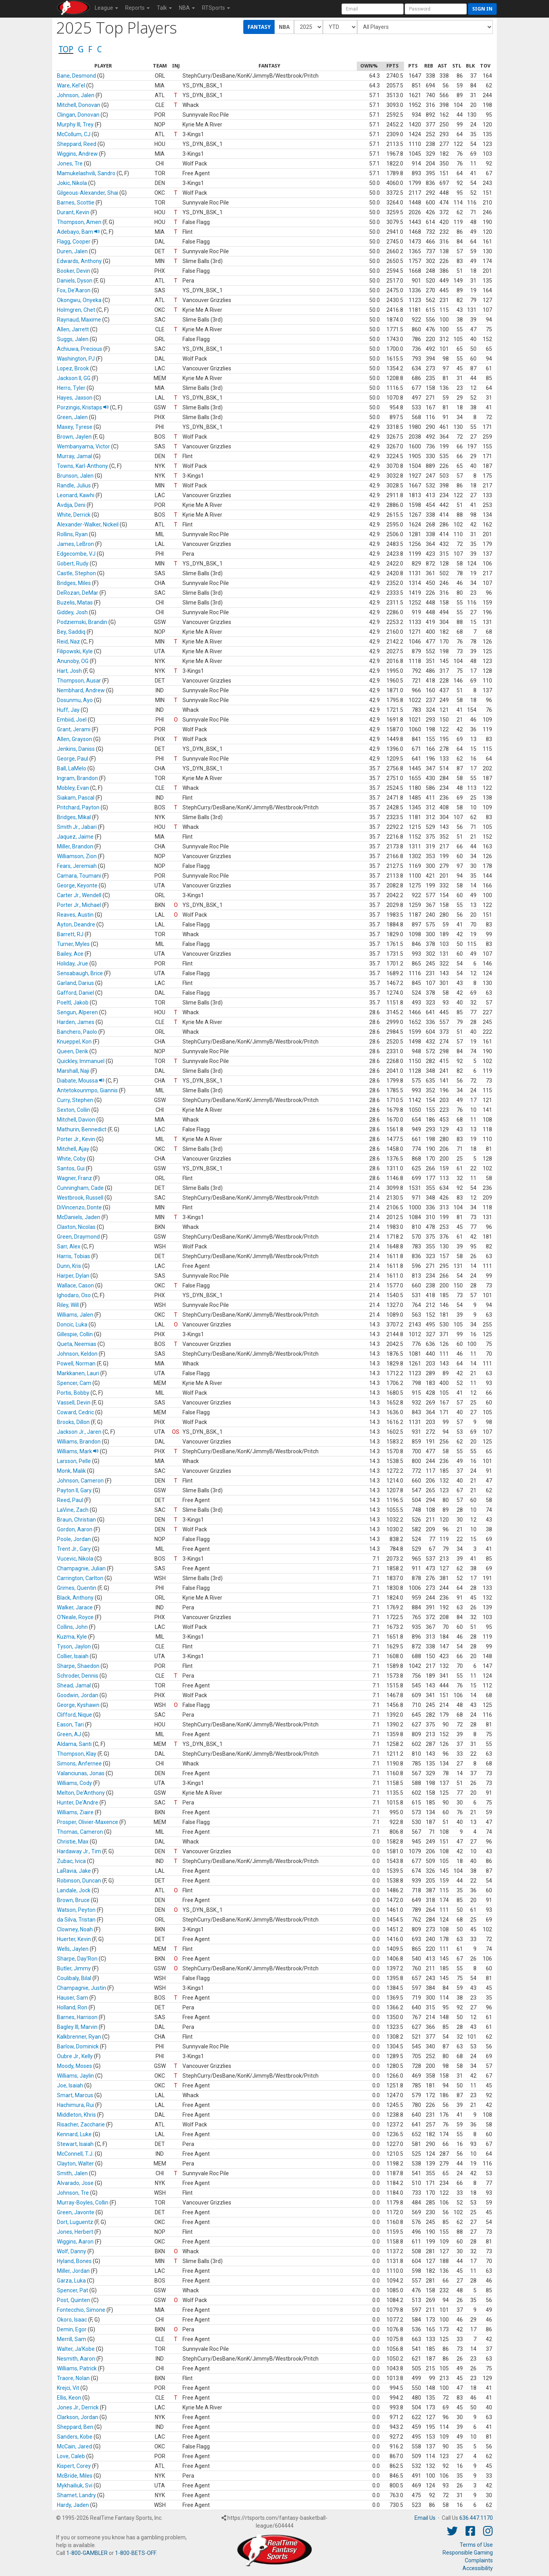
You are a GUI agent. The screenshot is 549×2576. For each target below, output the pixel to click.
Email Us (425, 2518)
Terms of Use (476, 2545)
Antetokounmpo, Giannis (87, 1090)
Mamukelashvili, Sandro (86, 173)
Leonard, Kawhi (75, 495)
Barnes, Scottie (75, 202)
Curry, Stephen (75, 1100)
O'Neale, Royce (75, 1617)
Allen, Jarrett (73, 329)
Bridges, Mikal (74, 817)
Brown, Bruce (73, 1900)
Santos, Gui (71, 1168)
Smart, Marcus (75, 2095)
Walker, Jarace (75, 1607)
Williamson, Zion (77, 856)
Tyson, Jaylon (74, 1646)
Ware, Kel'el (71, 85)
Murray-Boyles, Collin (82, 2202)
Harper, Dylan (73, 1276)
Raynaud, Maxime (79, 319)
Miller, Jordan (73, 2271)
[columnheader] (103, 66)
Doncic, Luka (72, 1324)
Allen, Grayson (74, 739)
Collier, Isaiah (73, 1656)
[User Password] (436, 9)
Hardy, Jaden (73, 2505)
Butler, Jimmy (74, 1968)
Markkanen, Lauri (78, 1373)
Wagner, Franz (74, 1178)
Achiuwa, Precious (79, 349)
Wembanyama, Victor (83, 446)
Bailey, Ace (70, 954)
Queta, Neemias (76, 1344)
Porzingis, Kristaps (83, 407)
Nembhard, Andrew (81, 690)
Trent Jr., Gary (74, 1549)
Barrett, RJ (70, 934)
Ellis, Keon (69, 2398)
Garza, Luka (71, 2280)
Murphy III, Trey (75, 124)
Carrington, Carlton (80, 1578)
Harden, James (75, 1022)
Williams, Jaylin (75, 2076)
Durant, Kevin (73, 212)
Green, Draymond (78, 1237)
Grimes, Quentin (76, 1588)
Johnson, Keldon (77, 1354)
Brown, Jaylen (74, 437)
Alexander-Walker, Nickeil (88, 524)
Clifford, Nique (74, 1715)
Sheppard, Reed (76, 144)
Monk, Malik (71, 1471)
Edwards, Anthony (79, 261)
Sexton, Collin (73, 1110)
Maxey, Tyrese (74, 427)
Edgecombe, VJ (76, 554)
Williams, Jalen (75, 1315)
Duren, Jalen (72, 251)
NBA (187, 8)
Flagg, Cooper (73, 241)
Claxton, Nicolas (76, 1227)
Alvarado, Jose (75, 2183)
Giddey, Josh (72, 612)
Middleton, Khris (76, 2115)
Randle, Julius (74, 485)
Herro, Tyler (71, 388)
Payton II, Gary (74, 1490)
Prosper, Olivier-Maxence (87, 1822)
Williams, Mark (78, 1451)
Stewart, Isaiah (75, 2144)
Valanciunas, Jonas (80, 1773)
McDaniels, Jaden (78, 1217)
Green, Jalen (72, 417)
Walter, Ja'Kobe (76, 2349)
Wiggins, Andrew (77, 154)
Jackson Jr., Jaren (79, 1432)
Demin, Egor (72, 2329)
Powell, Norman (76, 1363)
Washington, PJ (76, 359)
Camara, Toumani (79, 876)
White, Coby (71, 1159)
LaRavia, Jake (74, 1871)
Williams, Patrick (77, 2368)
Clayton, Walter (75, 2163)
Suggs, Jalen (73, 339)
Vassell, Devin (73, 1402)
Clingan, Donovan (78, 115)
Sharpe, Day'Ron (77, 1959)
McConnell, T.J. (75, 2154)
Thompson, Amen (79, 222)
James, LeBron (75, 544)
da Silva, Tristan (76, 1919)
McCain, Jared (74, 2446)
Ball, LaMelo (71, 768)
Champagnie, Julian (81, 1568)
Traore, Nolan (73, 2378)
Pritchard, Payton (78, 807)
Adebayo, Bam (78, 232)
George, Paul (72, 759)
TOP (65, 49)
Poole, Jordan (74, 1539)
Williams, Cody (74, 1783)
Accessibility (477, 2568)
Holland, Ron (72, 2007)
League (106, 8)
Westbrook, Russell (80, 1198)
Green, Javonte (75, 2212)
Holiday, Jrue (72, 963)
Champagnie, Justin (81, 1988)
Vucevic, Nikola (75, 1559)
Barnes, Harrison (77, 2017)
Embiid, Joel (72, 719)
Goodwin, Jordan (77, 1695)
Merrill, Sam (71, 2339)
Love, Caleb (71, 2456)
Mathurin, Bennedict (81, 1129)
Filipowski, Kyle (75, 651)
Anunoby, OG (73, 661)
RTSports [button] (216, 8)
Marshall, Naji (73, 1071)
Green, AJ (69, 1734)
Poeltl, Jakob (73, 1002)
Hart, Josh (69, 671)
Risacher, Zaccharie (81, 2124)
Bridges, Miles (74, 583)
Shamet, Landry (76, 2495)
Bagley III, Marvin (77, 2027)
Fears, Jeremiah (77, 866)
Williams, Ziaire (75, 1812)
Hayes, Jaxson (74, 398)
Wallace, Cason (75, 1285)
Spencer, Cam (74, 1383)
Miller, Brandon (75, 846)
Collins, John (72, 1627)
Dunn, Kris (69, 1266)
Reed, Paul (70, 1500)
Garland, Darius (75, 983)
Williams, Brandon (79, 1441)
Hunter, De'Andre (77, 1802)
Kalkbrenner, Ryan (79, 2037)
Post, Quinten (73, 2300)
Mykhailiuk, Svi (74, 2485)
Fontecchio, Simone (81, 2310)
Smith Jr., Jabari (77, 827)
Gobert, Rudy (73, 563)
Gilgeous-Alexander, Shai (87, 193)
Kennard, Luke (74, 2134)
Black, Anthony (75, 1598)
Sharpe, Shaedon (78, 1666)
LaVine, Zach (73, 1510)
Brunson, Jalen (75, 476)
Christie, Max (73, 1841)
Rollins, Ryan (72, 534)
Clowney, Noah (75, 1929)
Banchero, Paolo (77, 1032)
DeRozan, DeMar (77, 593)
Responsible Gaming (468, 2552)
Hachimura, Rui (75, 2105)
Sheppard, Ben (75, 2427)
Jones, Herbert (75, 2232)
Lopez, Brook (73, 368)
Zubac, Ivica (71, 1861)
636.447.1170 (476, 2518)
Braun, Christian (76, 1519)
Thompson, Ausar (79, 680)
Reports (137, 8)
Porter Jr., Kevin (76, 1139)
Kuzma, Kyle (72, 1637)
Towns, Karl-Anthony (82, 466)
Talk (164, 8)
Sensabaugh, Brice (80, 973)
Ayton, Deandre (76, 924)
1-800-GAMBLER (87, 2553)
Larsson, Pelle (74, 1461)
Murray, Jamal (74, 456)
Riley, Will (68, 1305)
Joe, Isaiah (70, 2085)
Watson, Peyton (76, 1910)
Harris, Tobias (73, 1256)
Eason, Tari (70, 1724)
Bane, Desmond (76, 76)
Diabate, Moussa (80, 1080)
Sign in (482, 9)
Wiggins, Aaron (75, 2241)
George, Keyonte (77, 885)
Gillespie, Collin (75, 1334)
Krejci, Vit (68, 2388)
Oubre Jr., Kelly (75, 2056)
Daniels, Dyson (74, 280)
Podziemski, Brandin (82, 622)
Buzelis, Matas (75, 602)
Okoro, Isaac (72, 2319)
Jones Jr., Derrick (78, 2407)
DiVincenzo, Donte (79, 1207)
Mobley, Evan (73, 788)
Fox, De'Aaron (73, 290)
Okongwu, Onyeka (79, 300)
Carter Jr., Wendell (79, 895)
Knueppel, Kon (74, 1041)
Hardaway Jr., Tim (79, 1851)
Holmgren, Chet (76, 310)
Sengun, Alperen (77, 1012)
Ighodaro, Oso (74, 1295)
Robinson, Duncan (79, 1880)
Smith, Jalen (72, 2173)
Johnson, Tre (73, 2193)
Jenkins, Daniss (76, 749)
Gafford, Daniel (75, 993)
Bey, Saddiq (71, 632)
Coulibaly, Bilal (74, 1978)
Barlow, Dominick (78, 2046)
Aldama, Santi (74, 1744)
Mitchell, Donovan (78, 105)
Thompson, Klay (76, 1754)
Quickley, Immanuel (80, 1061)
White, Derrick (73, 515)
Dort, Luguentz (75, 2222)
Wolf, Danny (71, 2251)
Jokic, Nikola (72, 183)
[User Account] (373, 9)
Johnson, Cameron (80, 1480)
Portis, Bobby (73, 1393)
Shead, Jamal (74, 1685)
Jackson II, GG (73, 378)
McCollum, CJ (73, 134)
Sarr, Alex (68, 1246)
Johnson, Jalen (75, 95)
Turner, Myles (73, 944)
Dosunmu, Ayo (75, 700)
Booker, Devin (73, 271)
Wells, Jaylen (73, 1949)
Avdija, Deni (71, 505)
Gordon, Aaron (74, 1529)
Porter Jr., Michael (79, 905)
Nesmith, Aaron (76, 2359)
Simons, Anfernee (79, 1763)
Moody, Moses (74, 2066)
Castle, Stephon (76, 573)
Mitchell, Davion (76, 1119)
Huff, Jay (68, 710)
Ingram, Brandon (77, 778)
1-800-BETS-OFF (135, 2553)
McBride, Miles (74, 2476)
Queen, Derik (72, 1051)
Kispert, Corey (74, 2466)
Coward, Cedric (75, 1412)
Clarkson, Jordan (77, 2417)
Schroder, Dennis (77, 1676)
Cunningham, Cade (80, 1188)
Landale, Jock (73, 1890)
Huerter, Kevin (74, 1939)
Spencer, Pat (72, 2290)
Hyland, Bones (74, 2261)
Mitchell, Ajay (73, 1149)
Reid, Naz (68, 641)
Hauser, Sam (72, 1998)
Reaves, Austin (75, 915)
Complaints (479, 2560)
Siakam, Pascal (75, 798)
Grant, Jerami (73, 729)
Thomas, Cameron (80, 1832)
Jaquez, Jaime (75, 837)
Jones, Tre (70, 163)
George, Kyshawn (78, 1705)
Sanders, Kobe (74, 2437)
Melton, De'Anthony (81, 1793)
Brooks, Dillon (73, 1422)
